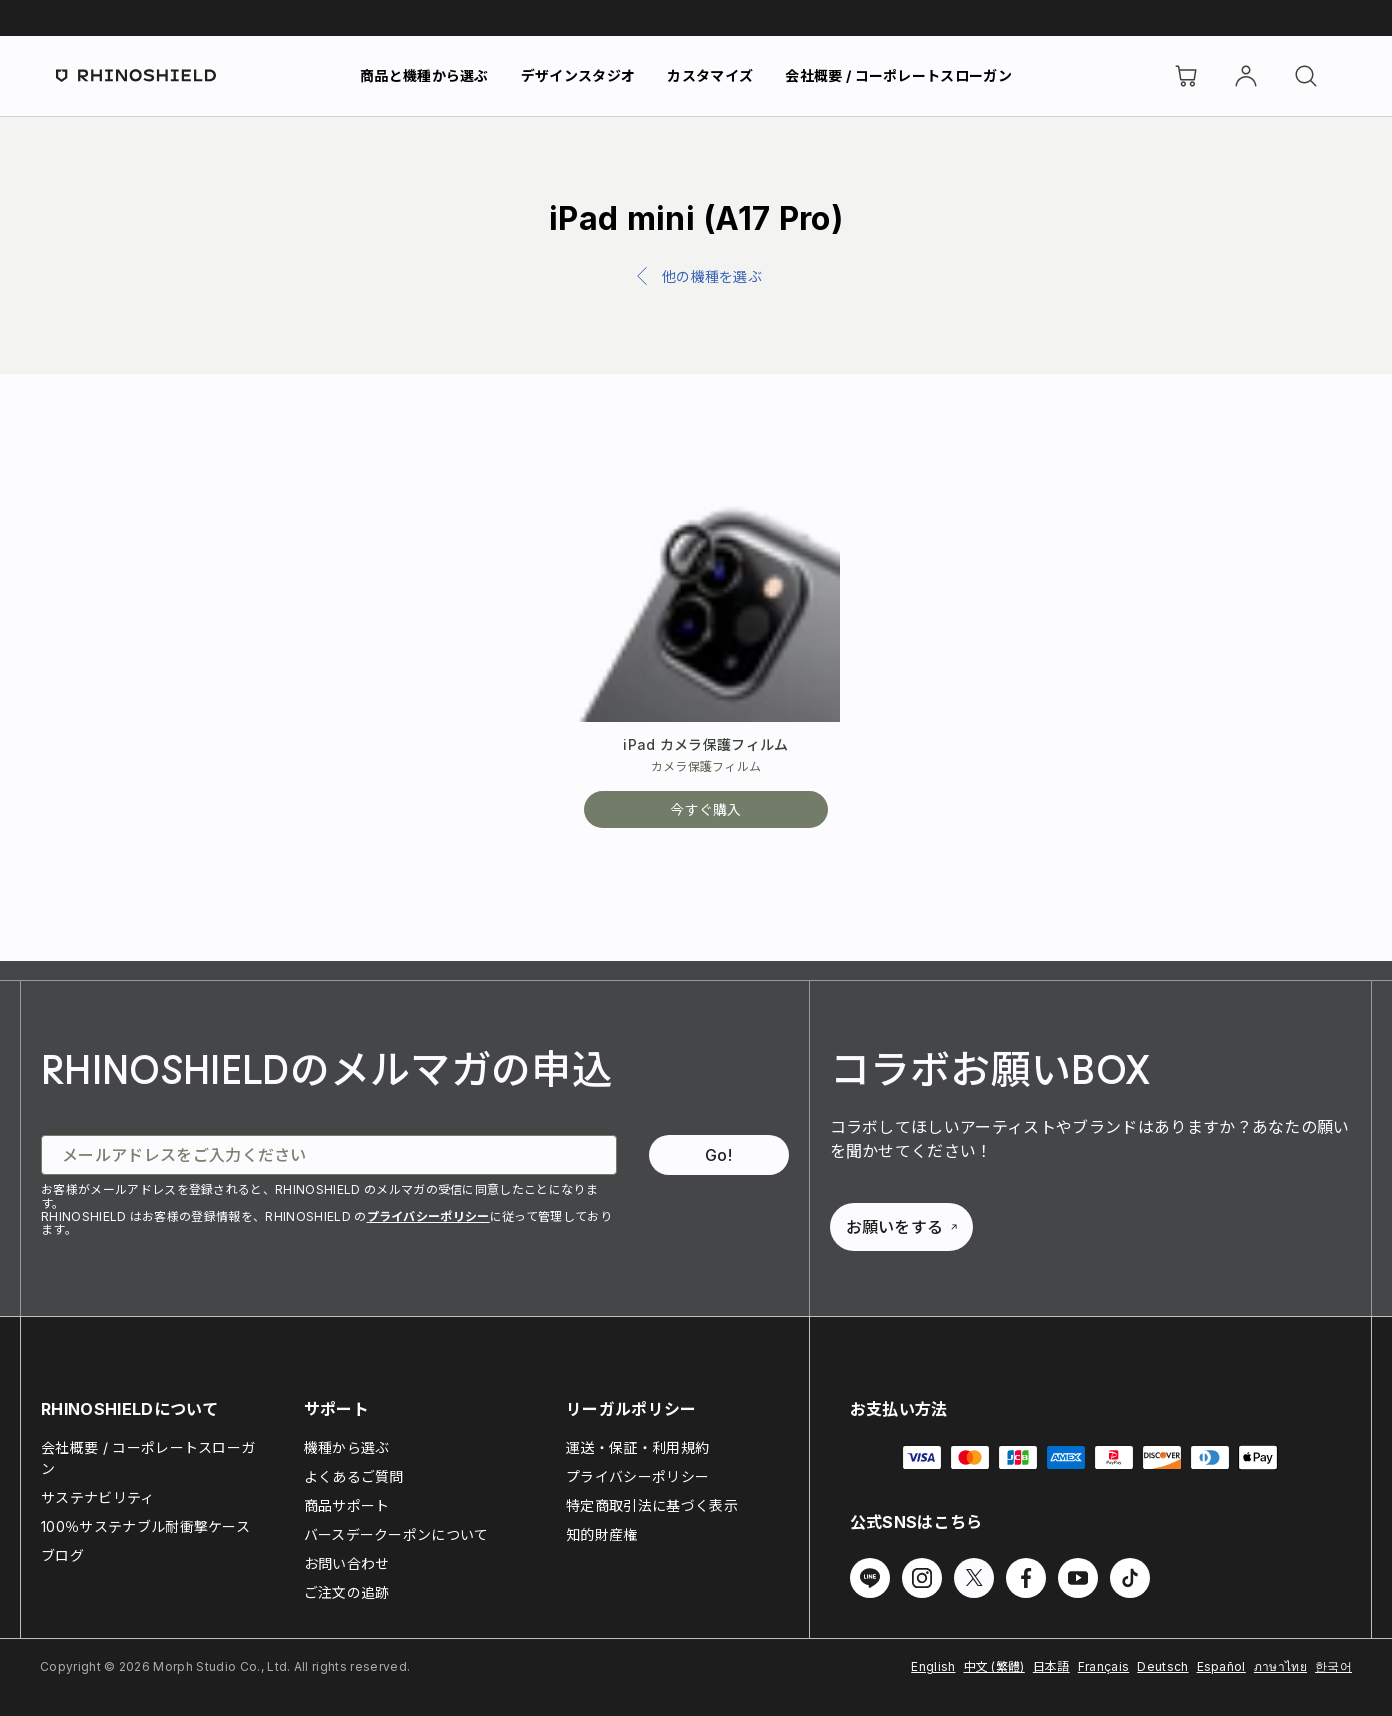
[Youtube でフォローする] (1078, 1578)
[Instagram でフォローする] (922, 1578)
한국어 (1333, 1666)
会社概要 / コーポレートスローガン (898, 75)
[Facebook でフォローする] (1026, 1578)
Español (1221, 1666)
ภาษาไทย (1280, 1666)
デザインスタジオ (578, 75)
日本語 (1051, 1666)
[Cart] (1186, 76)
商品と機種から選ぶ (424, 75)
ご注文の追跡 (347, 1592)
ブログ (62, 1555)
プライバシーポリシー (428, 1216)
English (933, 1666)
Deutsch (1162, 1666)
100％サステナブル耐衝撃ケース (145, 1526)
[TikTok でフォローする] (1130, 1578)
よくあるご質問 (354, 1476)
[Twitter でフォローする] (974, 1578)
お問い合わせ (347, 1563)
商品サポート (347, 1505)
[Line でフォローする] (870, 1578)
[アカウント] (1246, 76)
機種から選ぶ (347, 1447)
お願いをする (902, 1227)
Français (1104, 1666)
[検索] (1306, 76)
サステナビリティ (98, 1497)
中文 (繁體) (994, 1666)
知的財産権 (602, 1534)
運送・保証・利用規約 (637, 1447)
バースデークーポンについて (396, 1534)
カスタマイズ (710, 75)
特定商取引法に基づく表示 (652, 1505)
